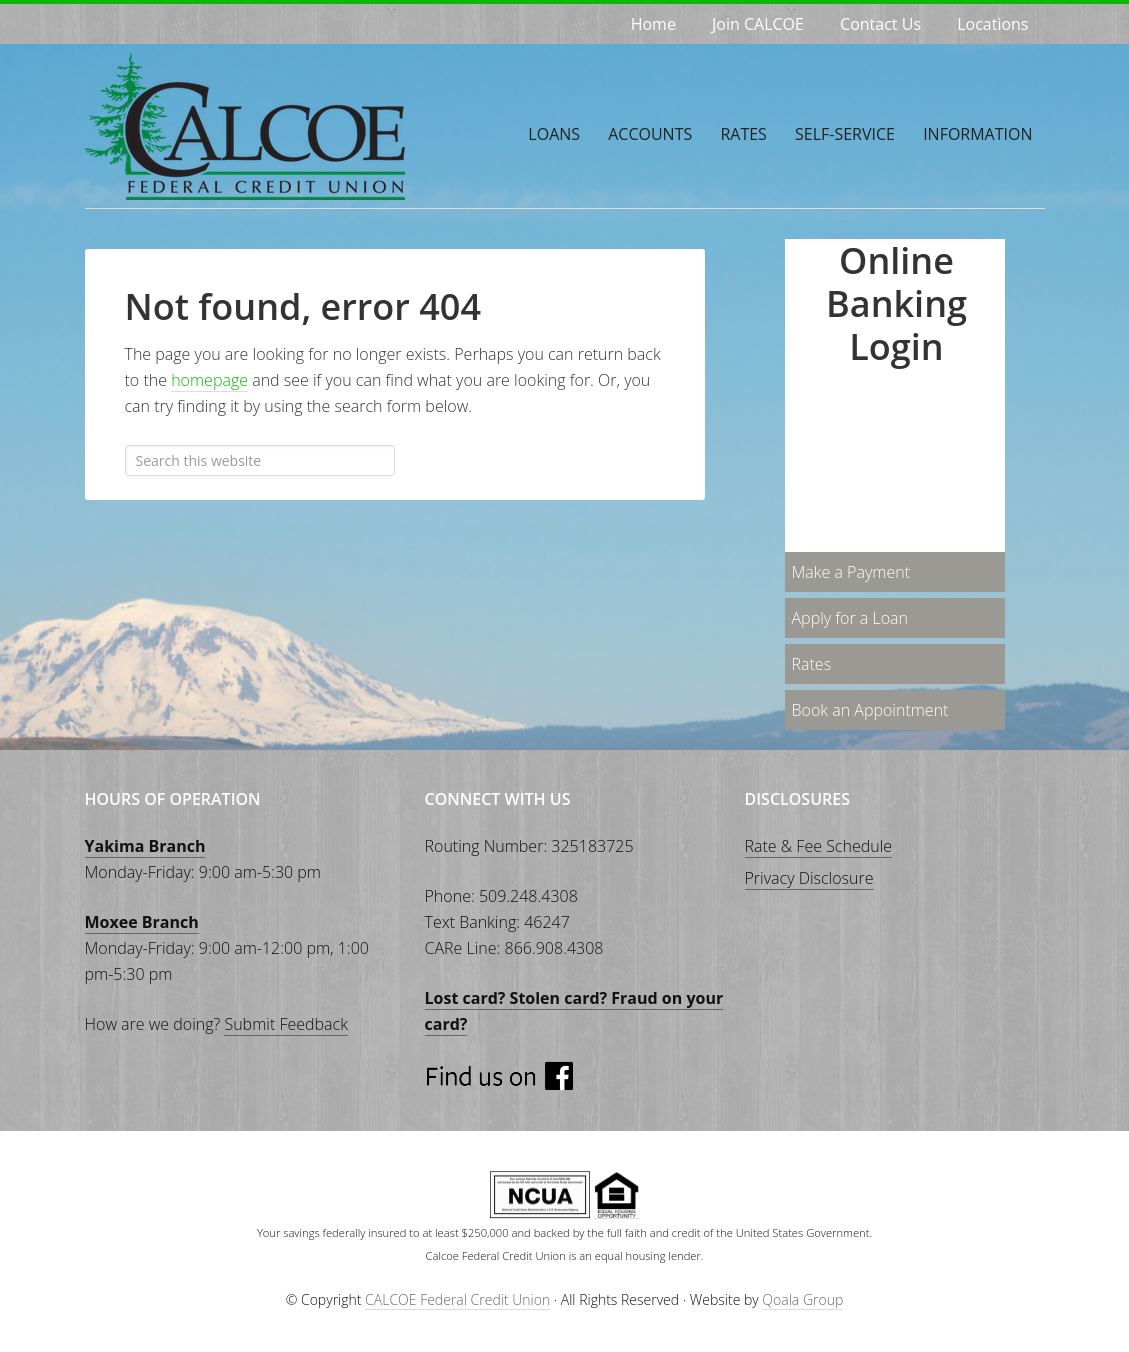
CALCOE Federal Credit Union (235, 126)
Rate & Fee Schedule (819, 846)
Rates (812, 664)
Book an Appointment (870, 710)
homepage (209, 380)
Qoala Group (802, 1299)
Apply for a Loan (850, 618)
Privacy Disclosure (809, 878)
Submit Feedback (285, 1024)
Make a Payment (851, 572)
